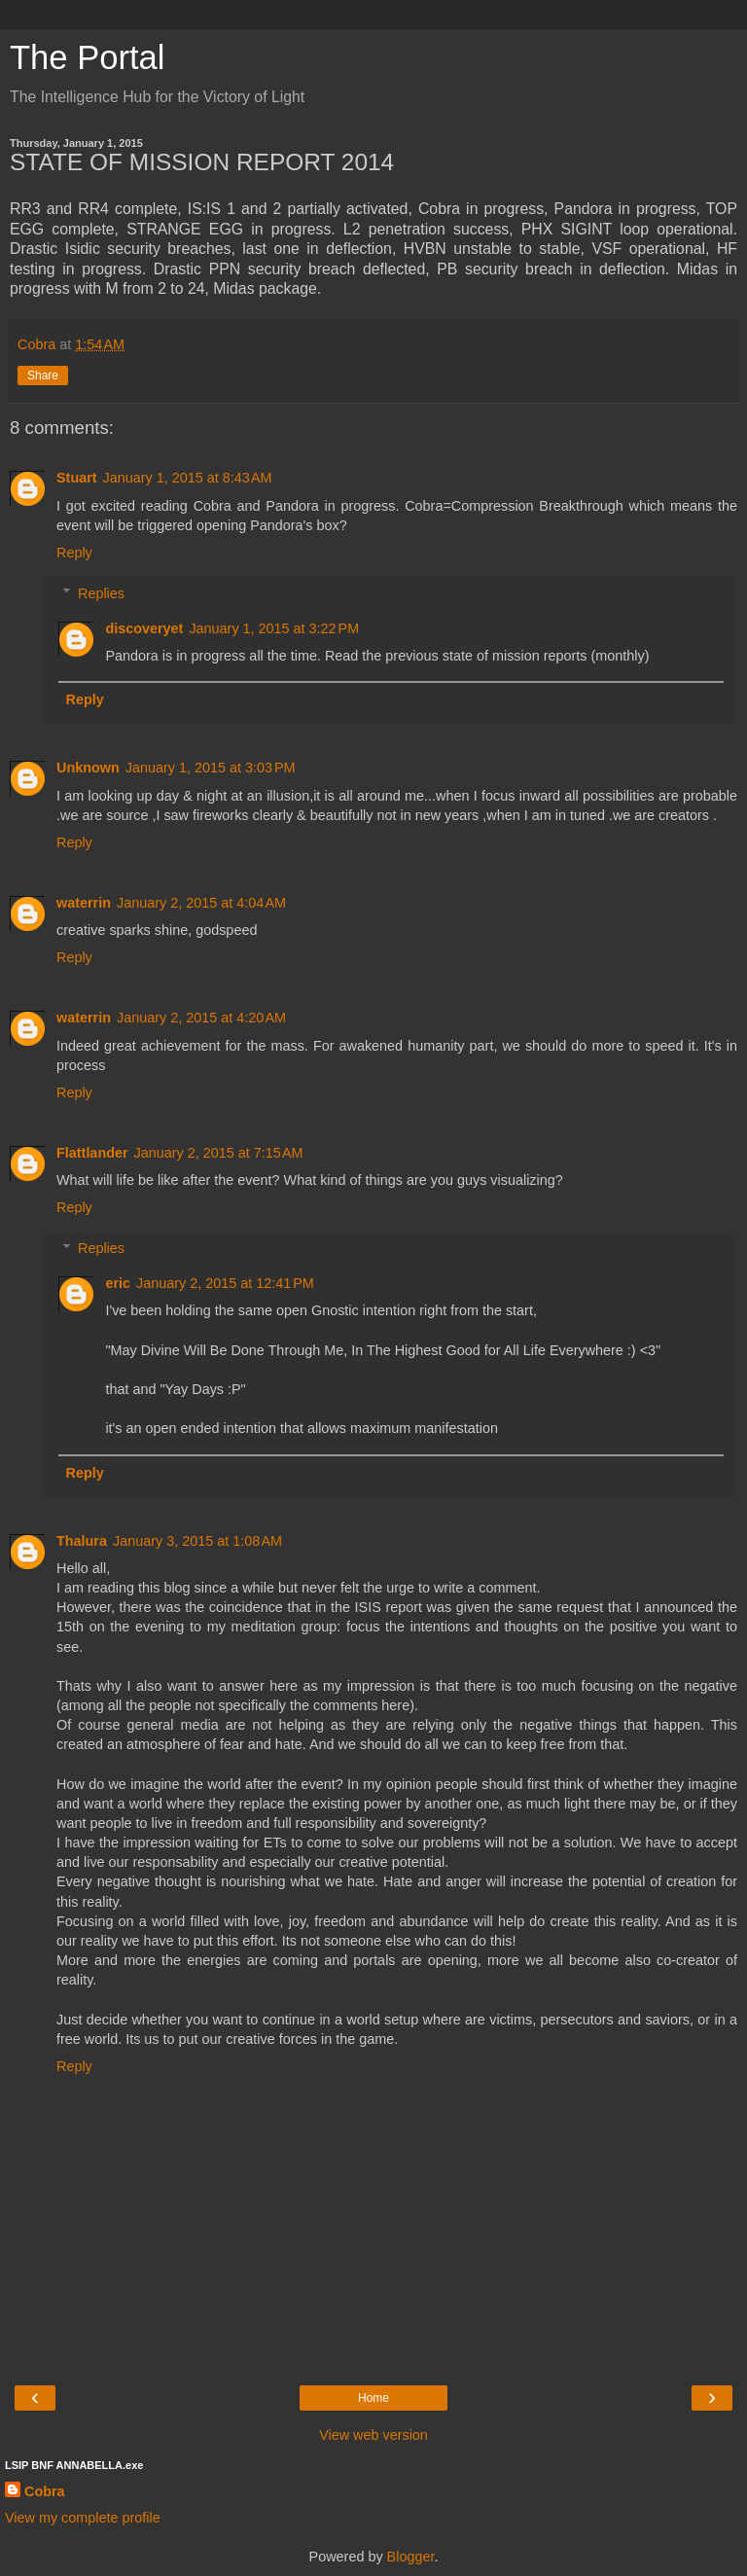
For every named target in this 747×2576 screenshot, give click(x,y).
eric (117, 1283)
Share (42, 375)
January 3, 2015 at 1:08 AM (197, 1541)
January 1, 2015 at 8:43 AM (187, 477)
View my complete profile (82, 2517)
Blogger (411, 2556)
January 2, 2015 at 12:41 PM (225, 1283)
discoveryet (144, 628)
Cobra (44, 2491)
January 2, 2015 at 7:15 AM (218, 1153)
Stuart (76, 477)
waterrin (83, 903)
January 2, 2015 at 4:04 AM (201, 903)
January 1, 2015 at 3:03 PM (210, 767)
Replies (101, 593)
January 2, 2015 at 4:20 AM (201, 1017)
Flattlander (92, 1153)
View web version (373, 2435)
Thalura (81, 1541)
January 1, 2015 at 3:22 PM (274, 628)
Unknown (88, 767)
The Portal (87, 57)
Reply (74, 552)
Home (373, 2398)
